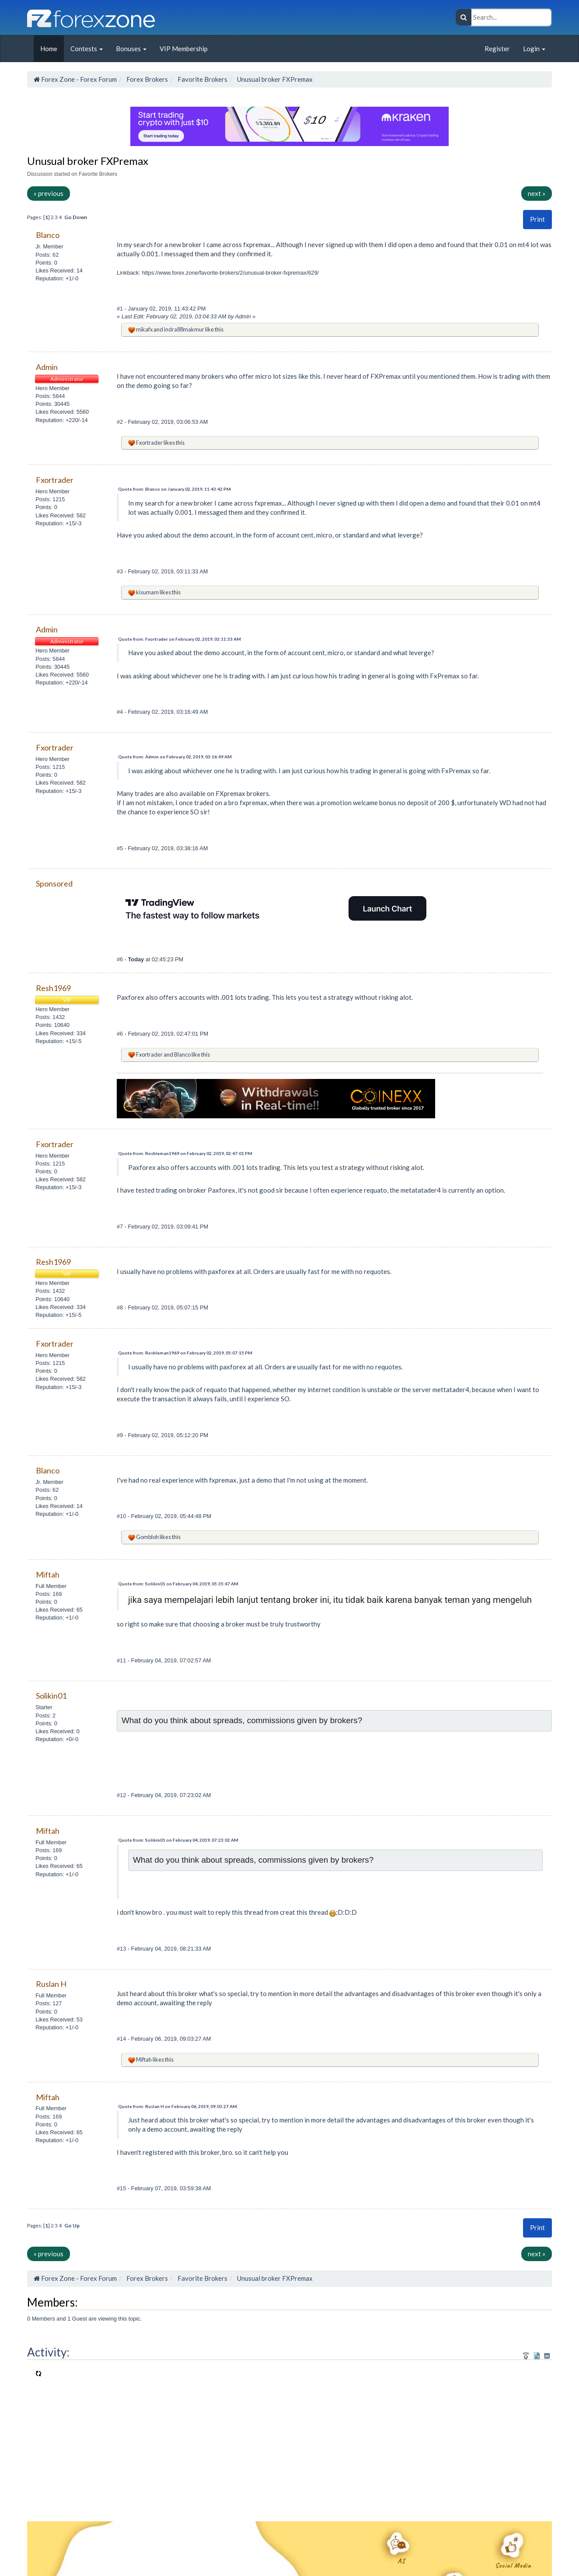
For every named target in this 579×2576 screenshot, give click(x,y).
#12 (122, 1795)
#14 (122, 2038)
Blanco (182, 1054)
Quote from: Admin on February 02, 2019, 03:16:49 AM (175, 756)
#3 (121, 571)
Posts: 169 (48, 1594)
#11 (122, 1660)
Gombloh (147, 1536)
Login (534, 48)
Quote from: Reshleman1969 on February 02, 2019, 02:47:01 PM (185, 1153)
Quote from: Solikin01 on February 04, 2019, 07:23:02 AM (178, 1840)
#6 (121, 959)
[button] (537, 219)
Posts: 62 (47, 254)
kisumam (147, 592)
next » (536, 193)
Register (497, 48)
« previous (48, 193)
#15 (122, 2188)
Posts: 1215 (50, 499)
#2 (121, 422)
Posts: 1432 (50, 1017)
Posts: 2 (45, 1715)
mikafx (144, 329)
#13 (122, 1948)
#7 (121, 1226)
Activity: (48, 2352)
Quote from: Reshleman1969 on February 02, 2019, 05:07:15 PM (185, 1352)
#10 (122, 1516)
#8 (121, 1307)
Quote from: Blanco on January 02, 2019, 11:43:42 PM (174, 489)
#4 (121, 712)
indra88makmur (184, 329)
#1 (121, 308)
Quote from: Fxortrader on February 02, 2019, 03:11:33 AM (179, 639)
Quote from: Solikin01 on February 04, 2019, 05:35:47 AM (178, 1583)
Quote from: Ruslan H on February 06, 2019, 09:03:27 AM (177, 2106)
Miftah (144, 2059)
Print (537, 219)
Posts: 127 (48, 2003)
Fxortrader (149, 442)
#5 (121, 848)
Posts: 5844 (50, 396)
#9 (121, 1435)
